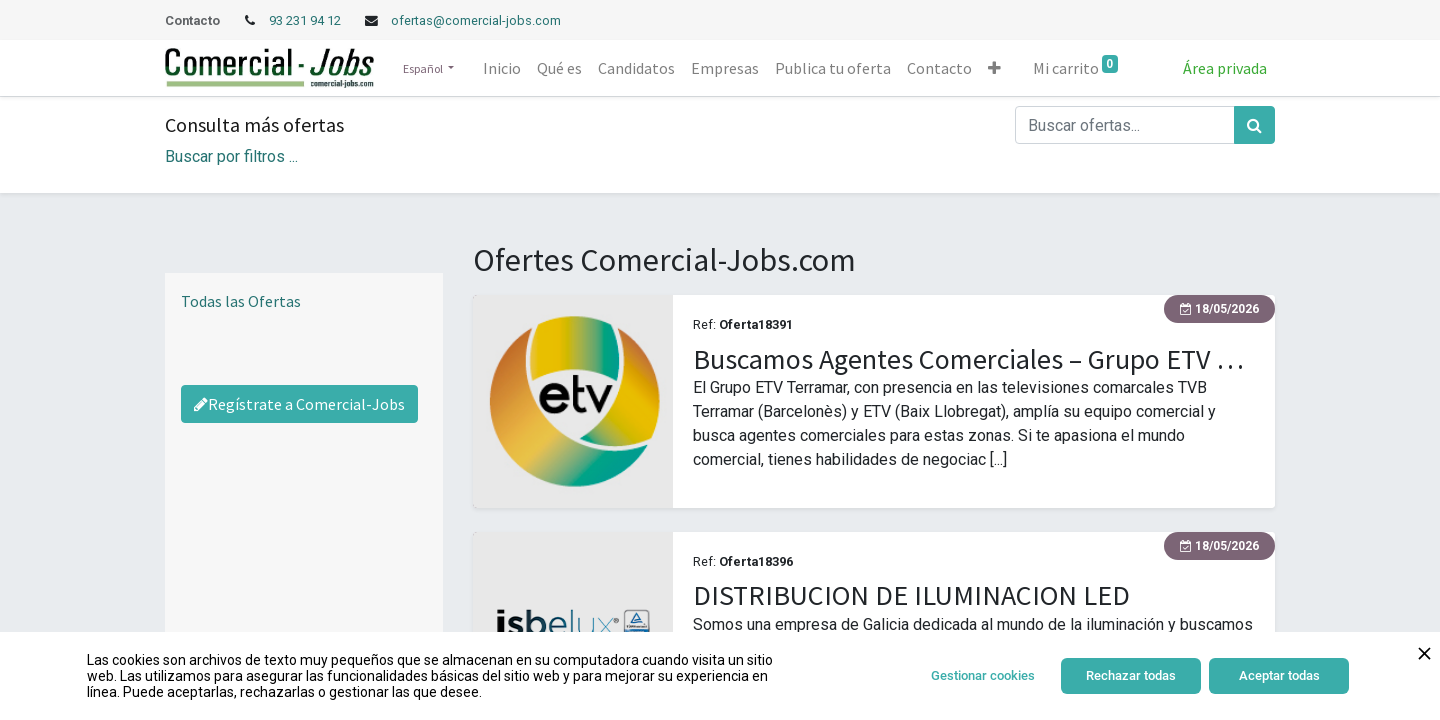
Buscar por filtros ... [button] (231, 156)
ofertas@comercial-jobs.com (476, 20)
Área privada (1225, 68)
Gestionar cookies (983, 675)
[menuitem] (502, 68)
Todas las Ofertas (241, 301)
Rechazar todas (1131, 675)
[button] (994, 68)
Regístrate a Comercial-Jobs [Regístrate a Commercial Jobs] (299, 404)
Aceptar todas (1279, 675)
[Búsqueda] (1254, 125)
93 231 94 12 (306, 20)
